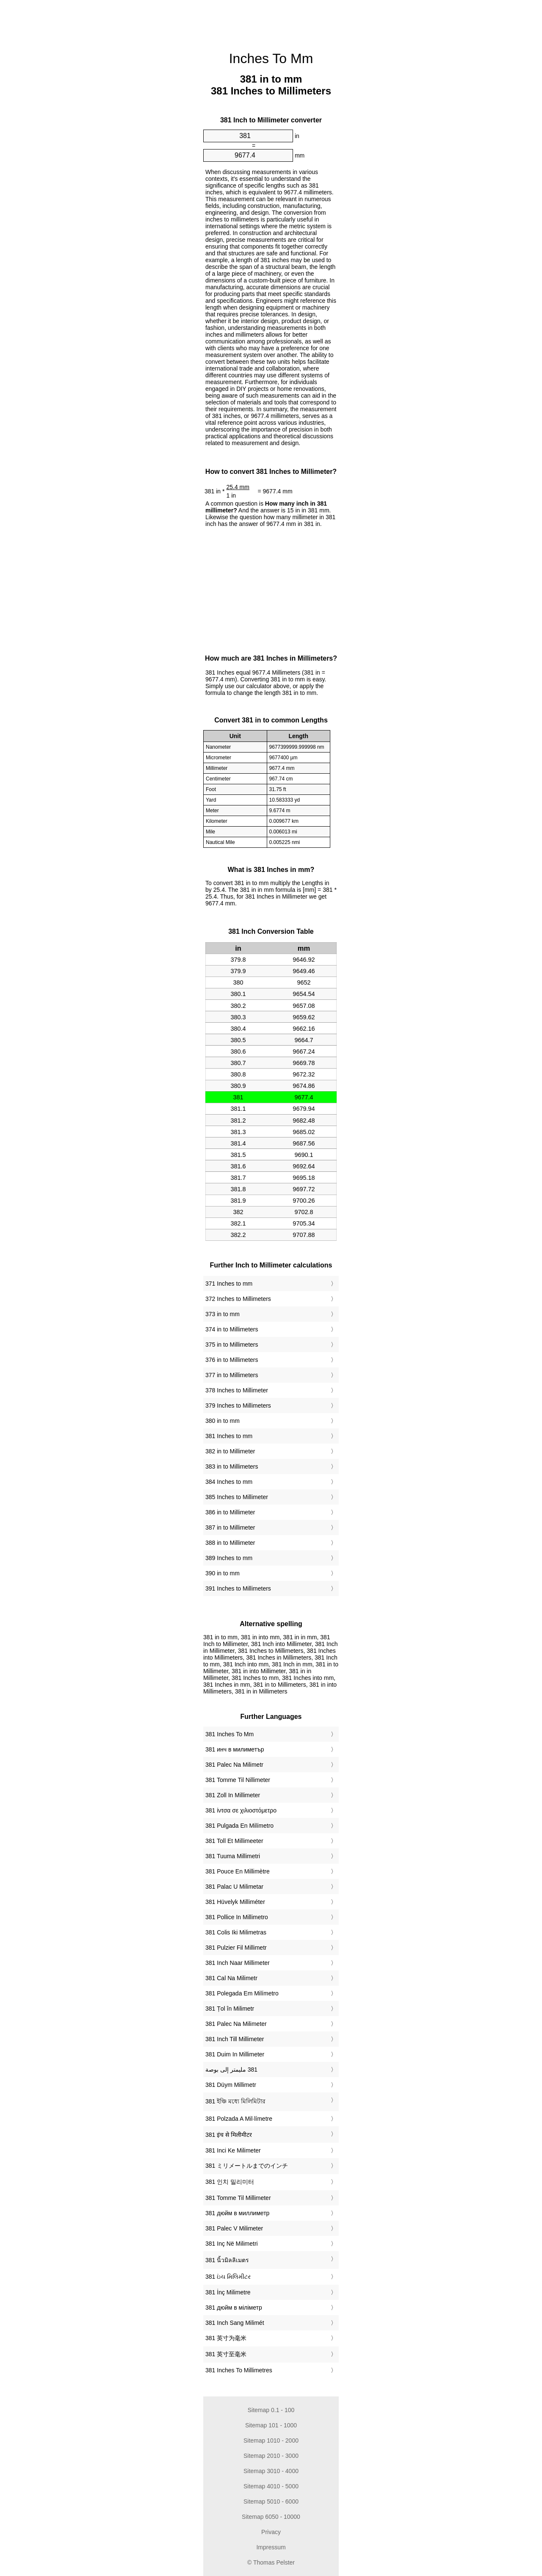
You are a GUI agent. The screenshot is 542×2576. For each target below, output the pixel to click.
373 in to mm (222, 1314)
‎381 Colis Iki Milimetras (235, 1932)
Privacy (271, 2532)
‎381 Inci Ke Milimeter (233, 2150)
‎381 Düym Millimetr (230, 2084)
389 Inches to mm (228, 1558)
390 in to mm (222, 1573)
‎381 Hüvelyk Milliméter (235, 1901)
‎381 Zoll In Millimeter (232, 1795)
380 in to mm (222, 1420)
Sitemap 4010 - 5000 (271, 2486)
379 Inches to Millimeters (238, 1405)
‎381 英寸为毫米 (225, 2338)
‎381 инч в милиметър (234, 1749)
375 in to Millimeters (231, 1344)
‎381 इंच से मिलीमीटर (228, 2134)
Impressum (270, 2547)
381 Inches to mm (228, 1436)
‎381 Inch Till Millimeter (234, 2039)
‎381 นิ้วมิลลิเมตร (227, 2260)
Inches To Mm (271, 58)
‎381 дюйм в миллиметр (237, 2213)
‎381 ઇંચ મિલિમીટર (228, 2276)
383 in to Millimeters (231, 1466)
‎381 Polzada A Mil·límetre (238, 2118)
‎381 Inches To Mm (229, 1734)
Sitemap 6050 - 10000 (271, 2516)
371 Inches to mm (228, 1283)
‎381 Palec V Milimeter (234, 2228)
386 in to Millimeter (230, 1512)
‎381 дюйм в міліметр (233, 2307)
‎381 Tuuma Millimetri (232, 1856)
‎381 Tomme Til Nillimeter (237, 1779)
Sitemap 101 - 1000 (271, 2425)
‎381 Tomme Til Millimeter (238, 2197)
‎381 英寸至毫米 (225, 2354)
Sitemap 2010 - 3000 (271, 2455)
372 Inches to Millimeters (238, 1298)
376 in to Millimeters (231, 1359)
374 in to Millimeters (231, 1329)
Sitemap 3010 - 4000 (271, 2471)
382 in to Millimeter (230, 1451)
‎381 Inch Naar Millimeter (237, 1962)
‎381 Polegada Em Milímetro (242, 1993)
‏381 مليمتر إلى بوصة (231, 2069)
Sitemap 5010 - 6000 (271, 2501)
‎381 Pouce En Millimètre (237, 1871)
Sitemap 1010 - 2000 (271, 2440)
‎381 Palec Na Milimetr (234, 1764)
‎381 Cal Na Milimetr (231, 1978)
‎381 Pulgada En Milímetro (239, 1825)
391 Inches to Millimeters (238, 1588)
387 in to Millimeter (230, 1527)
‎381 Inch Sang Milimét (234, 2322)
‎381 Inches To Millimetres (238, 2370)
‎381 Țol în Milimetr (229, 2008)
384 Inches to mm (228, 1481)
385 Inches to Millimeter (236, 1497)
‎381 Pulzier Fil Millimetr (236, 1947)
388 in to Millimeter (230, 1542)
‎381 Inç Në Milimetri (231, 2243)
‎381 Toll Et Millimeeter (234, 1840)
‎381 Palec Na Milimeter (236, 2023)
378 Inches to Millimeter (236, 1390)
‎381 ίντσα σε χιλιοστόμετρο (241, 1810)
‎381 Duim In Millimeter (234, 2054)
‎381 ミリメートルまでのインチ (246, 2165)
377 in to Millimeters (231, 1375)
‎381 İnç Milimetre (228, 2292)
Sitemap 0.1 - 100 (271, 2410)
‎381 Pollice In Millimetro (236, 1917)
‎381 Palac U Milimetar (234, 1886)
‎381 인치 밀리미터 (229, 2181)
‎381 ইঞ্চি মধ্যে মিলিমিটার (235, 2101)
